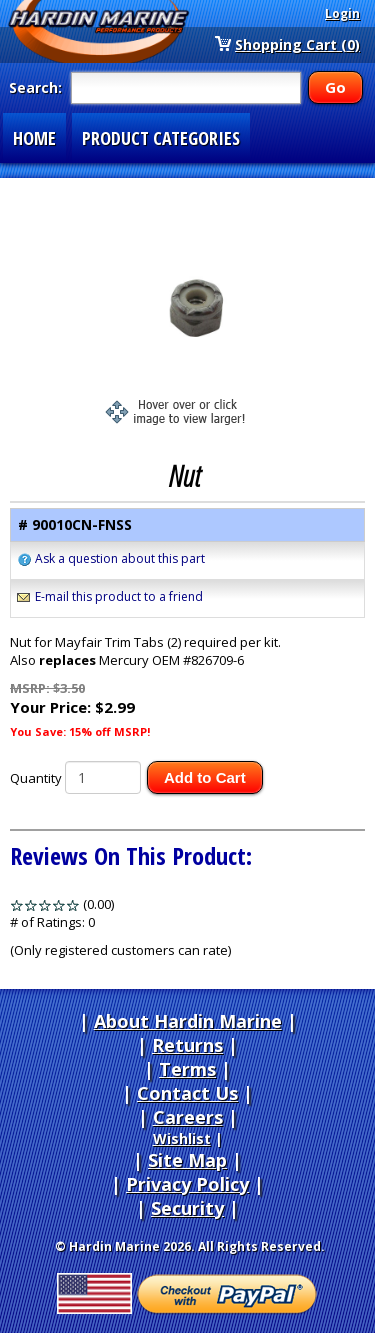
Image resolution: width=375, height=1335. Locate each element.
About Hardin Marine (188, 1021)
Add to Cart (205, 777)
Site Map (187, 1160)
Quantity (36, 778)
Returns (187, 1045)
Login (342, 13)
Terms (187, 1069)
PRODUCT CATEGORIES (161, 138)
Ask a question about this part (120, 558)
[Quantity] (103, 777)
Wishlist (182, 1138)
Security (187, 1208)
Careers (188, 1117)
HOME (34, 138)
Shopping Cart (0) (297, 44)
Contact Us (187, 1093)
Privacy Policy (187, 1184)
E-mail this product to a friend (119, 596)
